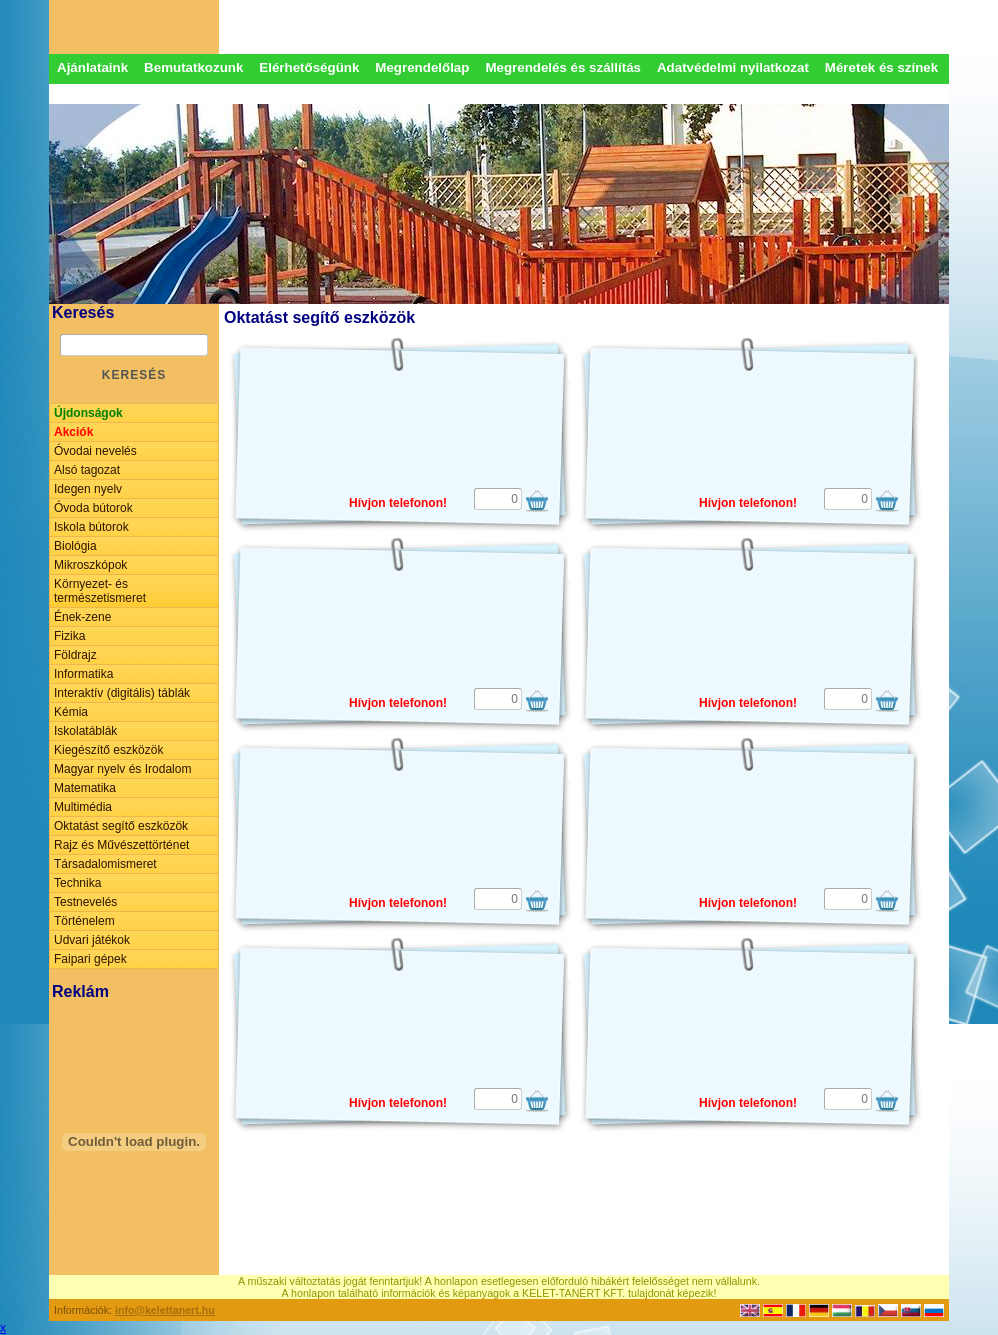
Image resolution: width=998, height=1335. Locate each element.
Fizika (69, 636)
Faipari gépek (90, 959)
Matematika (85, 788)
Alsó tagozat (87, 470)
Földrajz (75, 655)
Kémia (71, 712)
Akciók (73, 432)
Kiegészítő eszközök (108, 750)
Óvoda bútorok (93, 508)
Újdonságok (88, 413)
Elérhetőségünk (309, 67)
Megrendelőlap (422, 67)
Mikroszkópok (90, 565)
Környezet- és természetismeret (100, 591)
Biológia (75, 546)
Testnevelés (85, 902)
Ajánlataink (92, 67)
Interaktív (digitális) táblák (122, 693)
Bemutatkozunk (193, 67)
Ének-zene (82, 617)
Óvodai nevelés (95, 451)
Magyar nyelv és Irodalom (122, 769)
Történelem (84, 921)
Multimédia (83, 807)
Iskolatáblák (85, 731)
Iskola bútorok (91, 527)
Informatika (83, 674)
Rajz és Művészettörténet (121, 845)
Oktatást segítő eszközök (121, 826)
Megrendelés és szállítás (563, 67)
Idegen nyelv (88, 489)
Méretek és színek (881, 67)
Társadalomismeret (105, 864)
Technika (77, 883)
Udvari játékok (92, 940)
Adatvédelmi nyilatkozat (733, 67)
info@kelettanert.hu (165, 1310)
